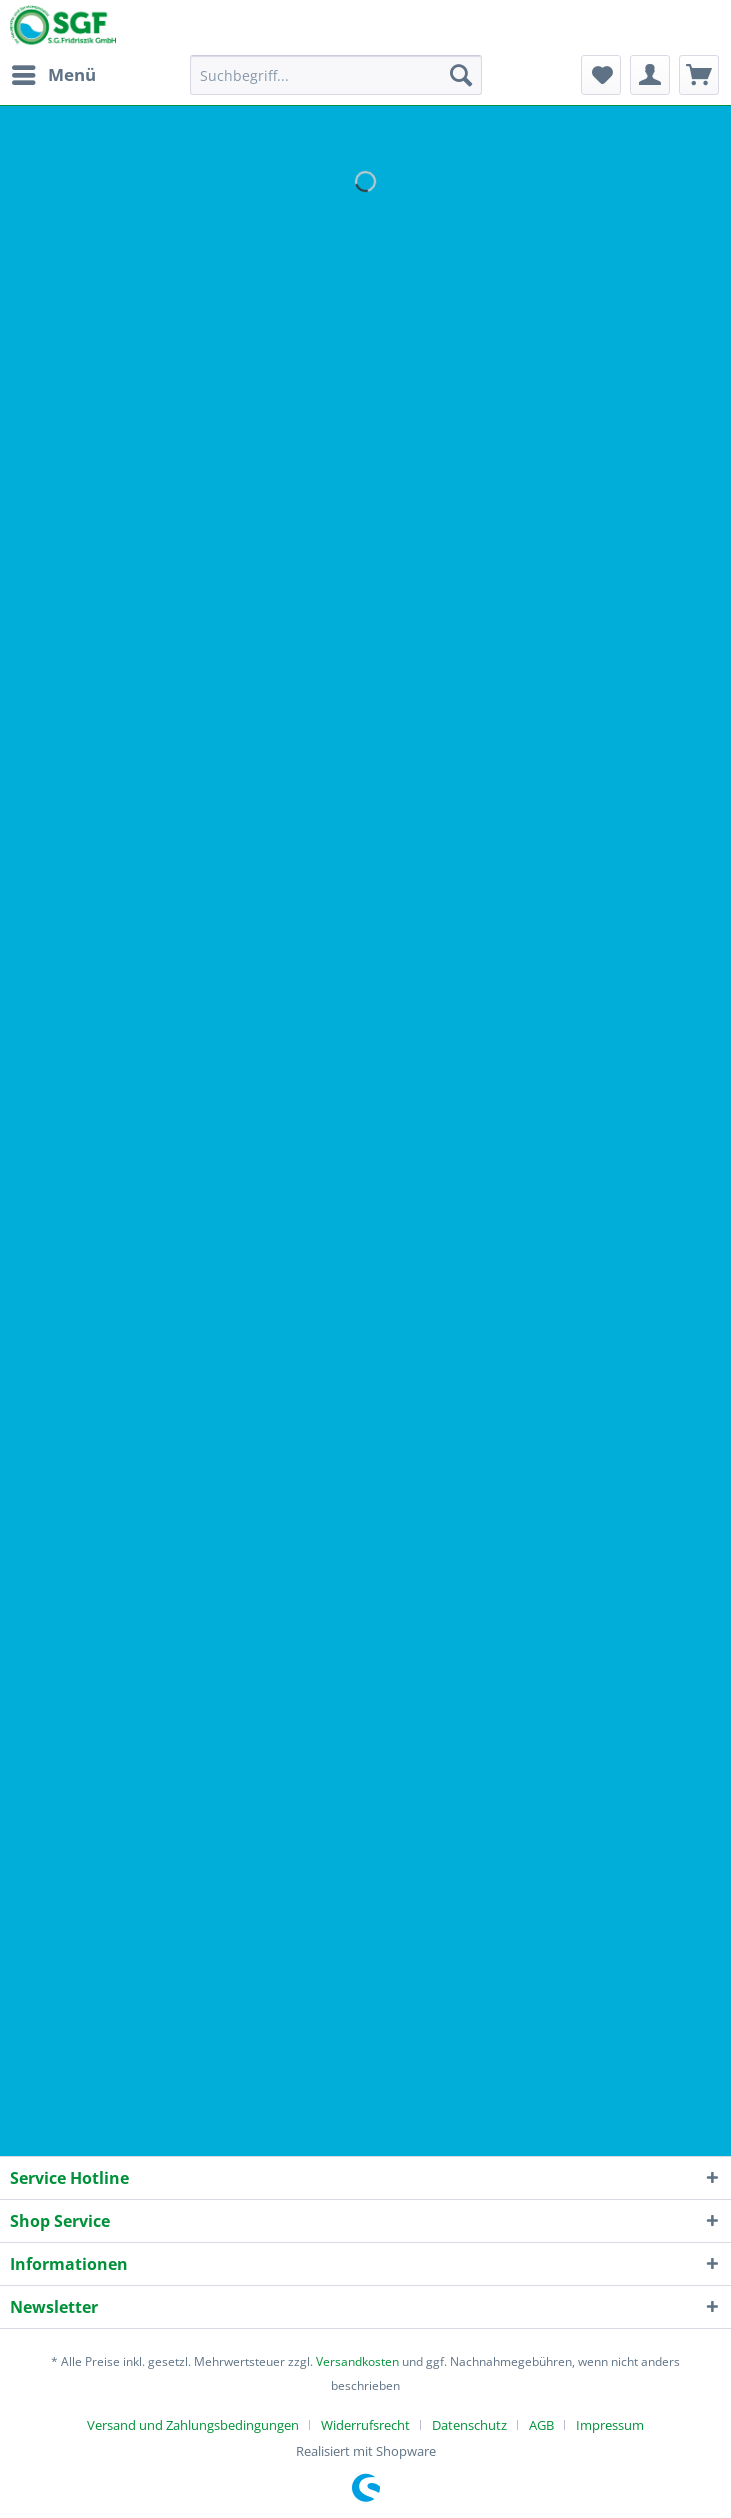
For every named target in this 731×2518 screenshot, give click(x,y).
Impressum (610, 2425)
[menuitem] (53, 75)
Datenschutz (469, 2425)
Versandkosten (357, 2361)
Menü (54, 72)
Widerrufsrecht (365, 2425)
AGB (541, 2425)
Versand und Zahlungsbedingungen (193, 2425)
